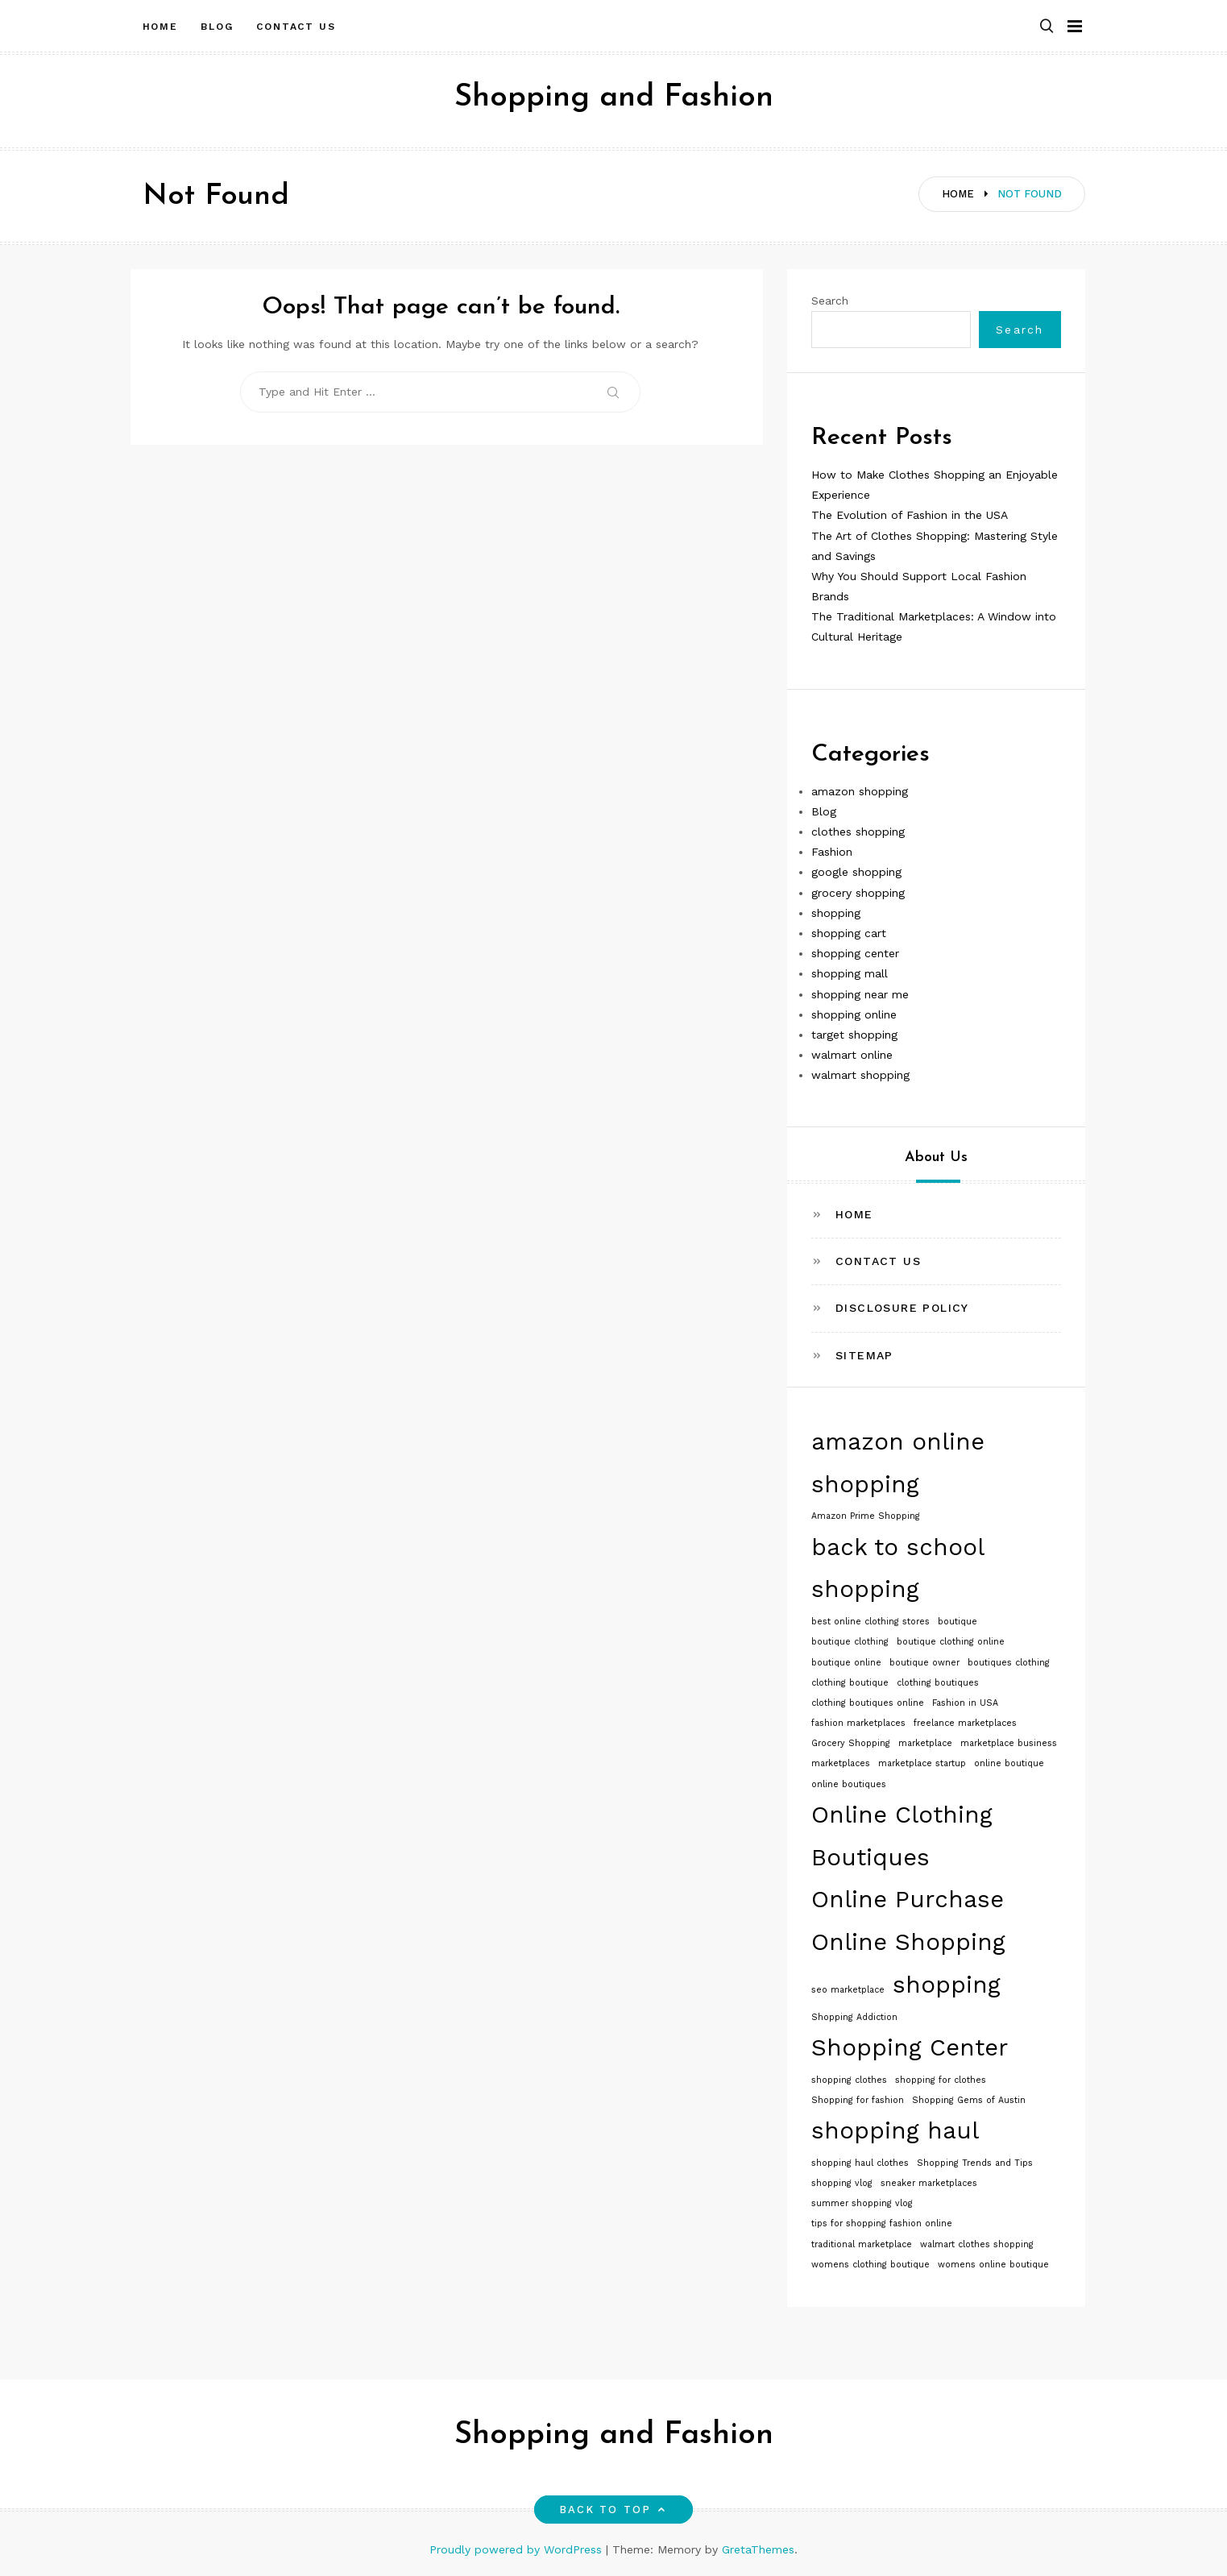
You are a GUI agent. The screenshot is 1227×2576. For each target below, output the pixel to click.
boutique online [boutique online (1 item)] (846, 1662)
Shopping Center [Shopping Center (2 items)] (909, 2047)
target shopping (854, 1034)
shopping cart (848, 933)
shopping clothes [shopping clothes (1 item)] (849, 2080)
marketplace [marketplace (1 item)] (925, 1743)
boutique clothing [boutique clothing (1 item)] (850, 1641)
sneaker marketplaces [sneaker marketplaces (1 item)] (929, 2183)
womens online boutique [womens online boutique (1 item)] (993, 2264)
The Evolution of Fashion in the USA (909, 514)
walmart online (852, 1054)
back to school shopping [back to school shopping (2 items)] (897, 1568)
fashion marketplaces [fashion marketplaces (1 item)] (858, 1723)
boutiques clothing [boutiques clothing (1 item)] (1009, 1662)
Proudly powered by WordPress (517, 2549)
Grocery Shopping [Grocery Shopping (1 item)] (850, 1743)
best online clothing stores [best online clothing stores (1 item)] (870, 1621)
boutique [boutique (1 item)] (957, 1621)
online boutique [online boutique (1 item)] (1009, 1763)
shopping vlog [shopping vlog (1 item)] (842, 2183)
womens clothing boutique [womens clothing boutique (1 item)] (870, 2264)
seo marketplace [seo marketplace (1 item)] (848, 1990)
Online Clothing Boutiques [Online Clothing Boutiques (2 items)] (902, 1836)
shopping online (854, 1014)
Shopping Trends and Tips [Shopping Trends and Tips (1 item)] (975, 2163)
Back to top (613, 2509)
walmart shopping (860, 1074)
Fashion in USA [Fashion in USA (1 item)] (965, 1703)
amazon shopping (859, 791)
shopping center (855, 953)
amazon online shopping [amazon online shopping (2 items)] (898, 1463)
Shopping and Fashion (613, 98)
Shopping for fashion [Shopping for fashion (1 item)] (857, 2100)
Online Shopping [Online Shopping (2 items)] (908, 1942)
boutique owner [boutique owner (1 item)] (924, 1662)
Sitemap (864, 1355)
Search (829, 300)
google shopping (856, 871)
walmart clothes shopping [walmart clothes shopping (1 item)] (977, 2244)
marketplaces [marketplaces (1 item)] (840, 1763)
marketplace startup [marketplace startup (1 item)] (922, 1763)
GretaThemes (758, 2549)
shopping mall (849, 973)
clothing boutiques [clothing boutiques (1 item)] (938, 1683)
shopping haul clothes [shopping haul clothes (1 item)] (860, 2163)
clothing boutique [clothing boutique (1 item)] (850, 1683)
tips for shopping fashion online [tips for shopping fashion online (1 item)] (881, 2223)
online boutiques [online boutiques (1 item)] (848, 1784)
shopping (835, 912)
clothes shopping (858, 831)
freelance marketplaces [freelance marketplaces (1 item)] (965, 1723)
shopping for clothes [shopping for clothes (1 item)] (940, 2080)
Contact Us (296, 26)
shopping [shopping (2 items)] (947, 1984)
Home (161, 26)
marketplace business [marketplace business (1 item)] (1008, 1743)
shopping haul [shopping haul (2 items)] (895, 2130)
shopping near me (860, 994)
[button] (1046, 27)
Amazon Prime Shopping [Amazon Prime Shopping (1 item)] (865, 1516)
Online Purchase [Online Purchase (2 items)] (907, 1899)
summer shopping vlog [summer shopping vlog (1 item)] (862, 2203)
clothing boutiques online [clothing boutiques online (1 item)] (867, 1703)
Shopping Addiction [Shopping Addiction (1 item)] (854, 2017)
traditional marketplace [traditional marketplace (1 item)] (861, 2244)
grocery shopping (858, 892)
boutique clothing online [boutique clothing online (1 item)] (951, 1641)
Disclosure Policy (902, 1307)
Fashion (831, 851)
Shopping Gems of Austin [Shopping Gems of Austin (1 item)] (969, 2100)
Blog (217, 26)
